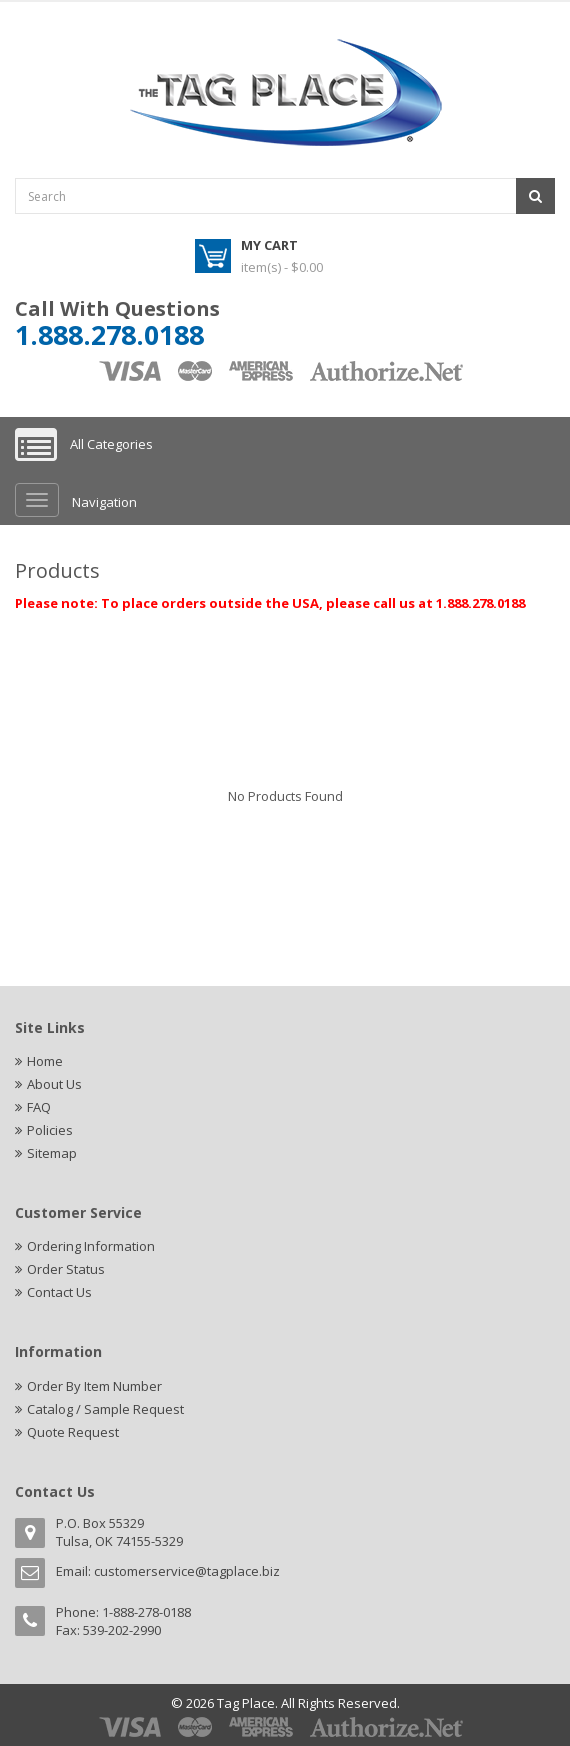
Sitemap (52, 1153)
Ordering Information (91, 1246)
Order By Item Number (94, 1386)
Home (45, 1061)
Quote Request (73, 1432)
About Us (54, 1084)
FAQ (39, 1107)
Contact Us (59, 1292)
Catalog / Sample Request (105, 1409)
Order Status (66, 1269)
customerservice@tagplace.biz (187, 1571)
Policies (50, 1130)
